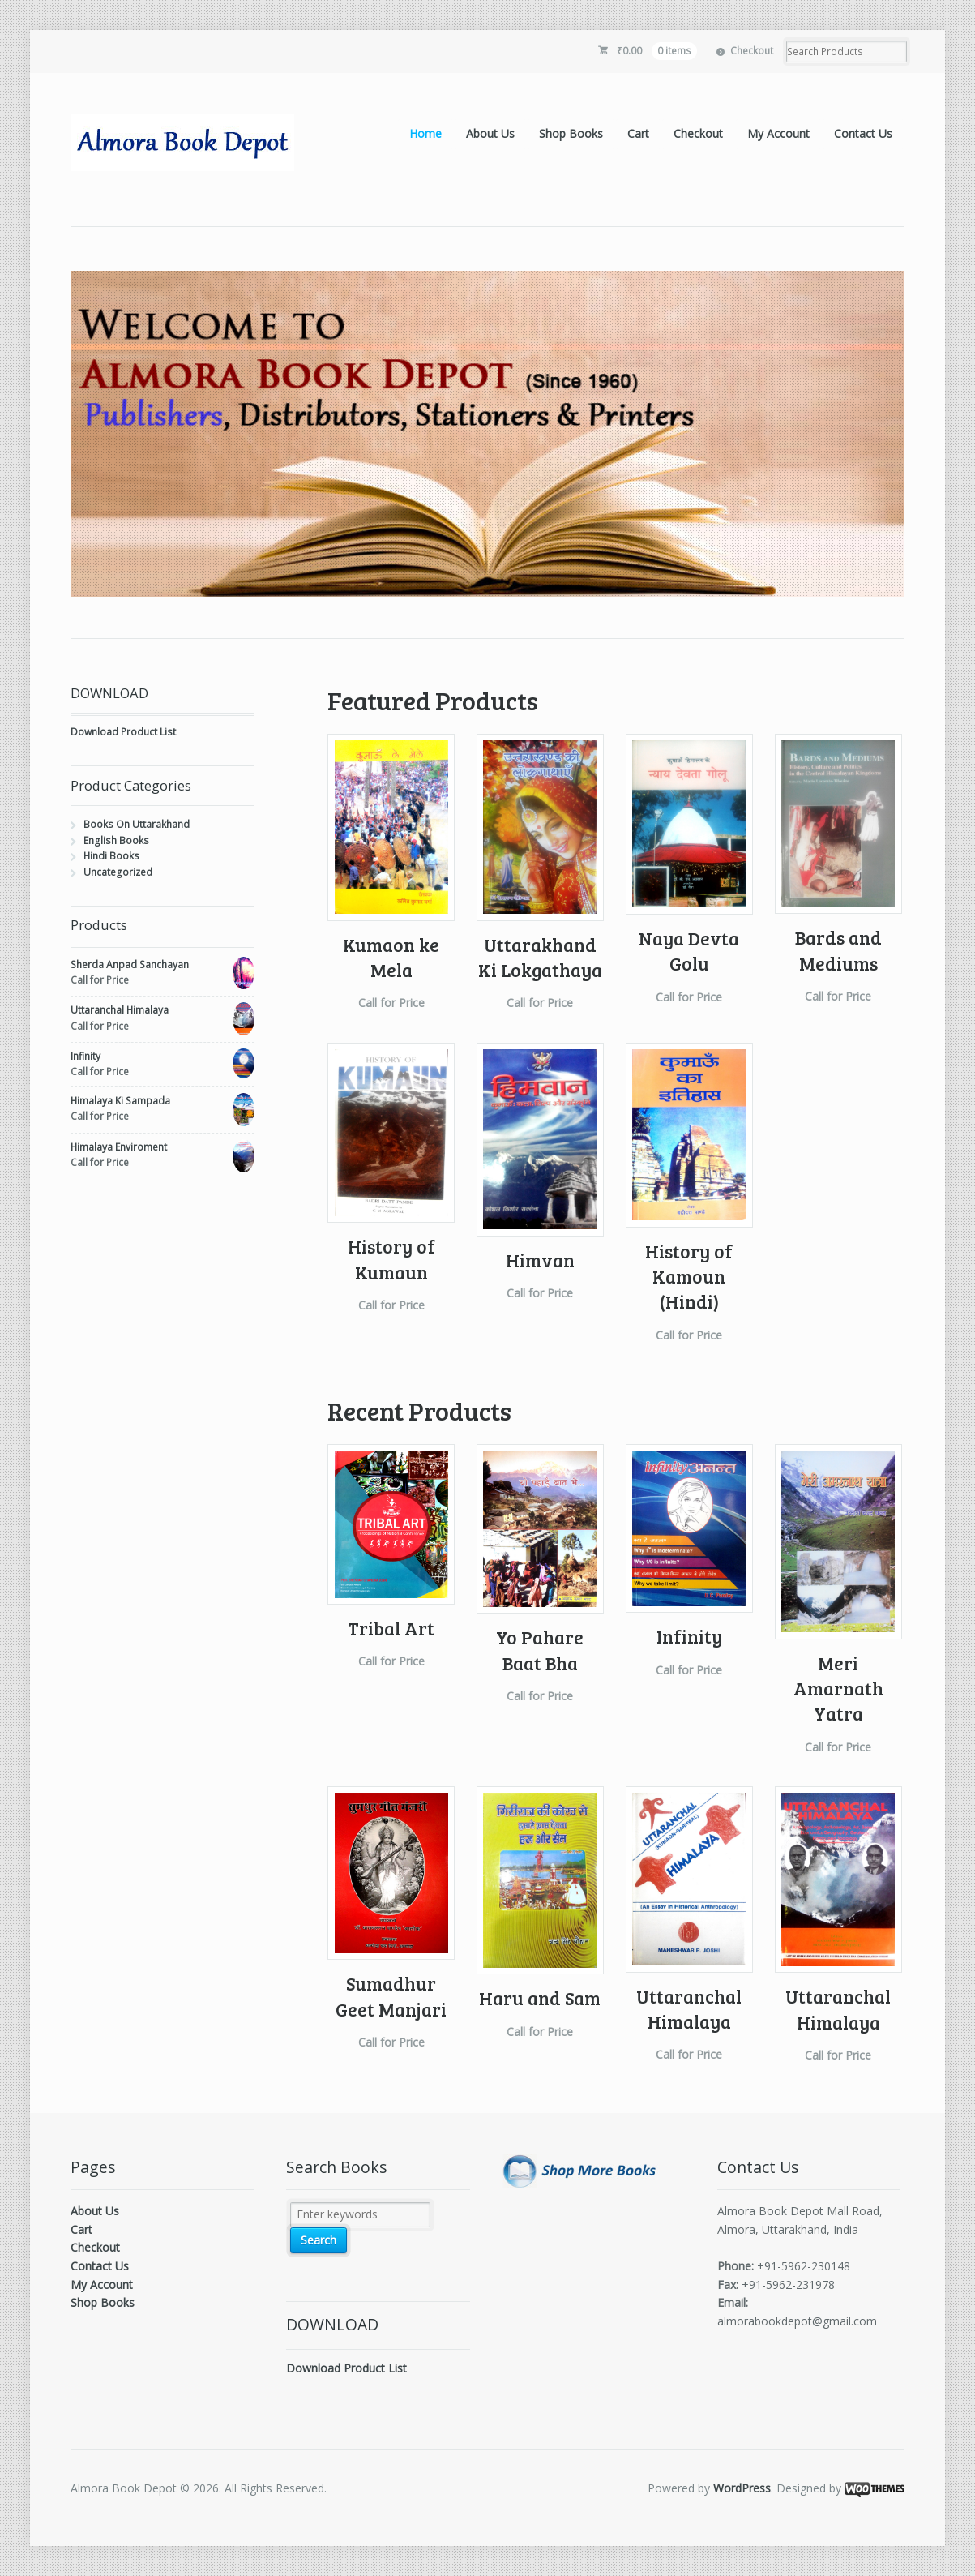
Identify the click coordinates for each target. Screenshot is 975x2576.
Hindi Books (111, 856)
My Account (778, 133)
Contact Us (863, 133)
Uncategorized (117, 872)
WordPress (742, 2488)
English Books (116, 840)
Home (425, 133)
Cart (638, 133)
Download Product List (123, 732)
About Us (490, 133)
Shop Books (571, 133)
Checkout (751, 51)
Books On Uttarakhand (136, 824)
